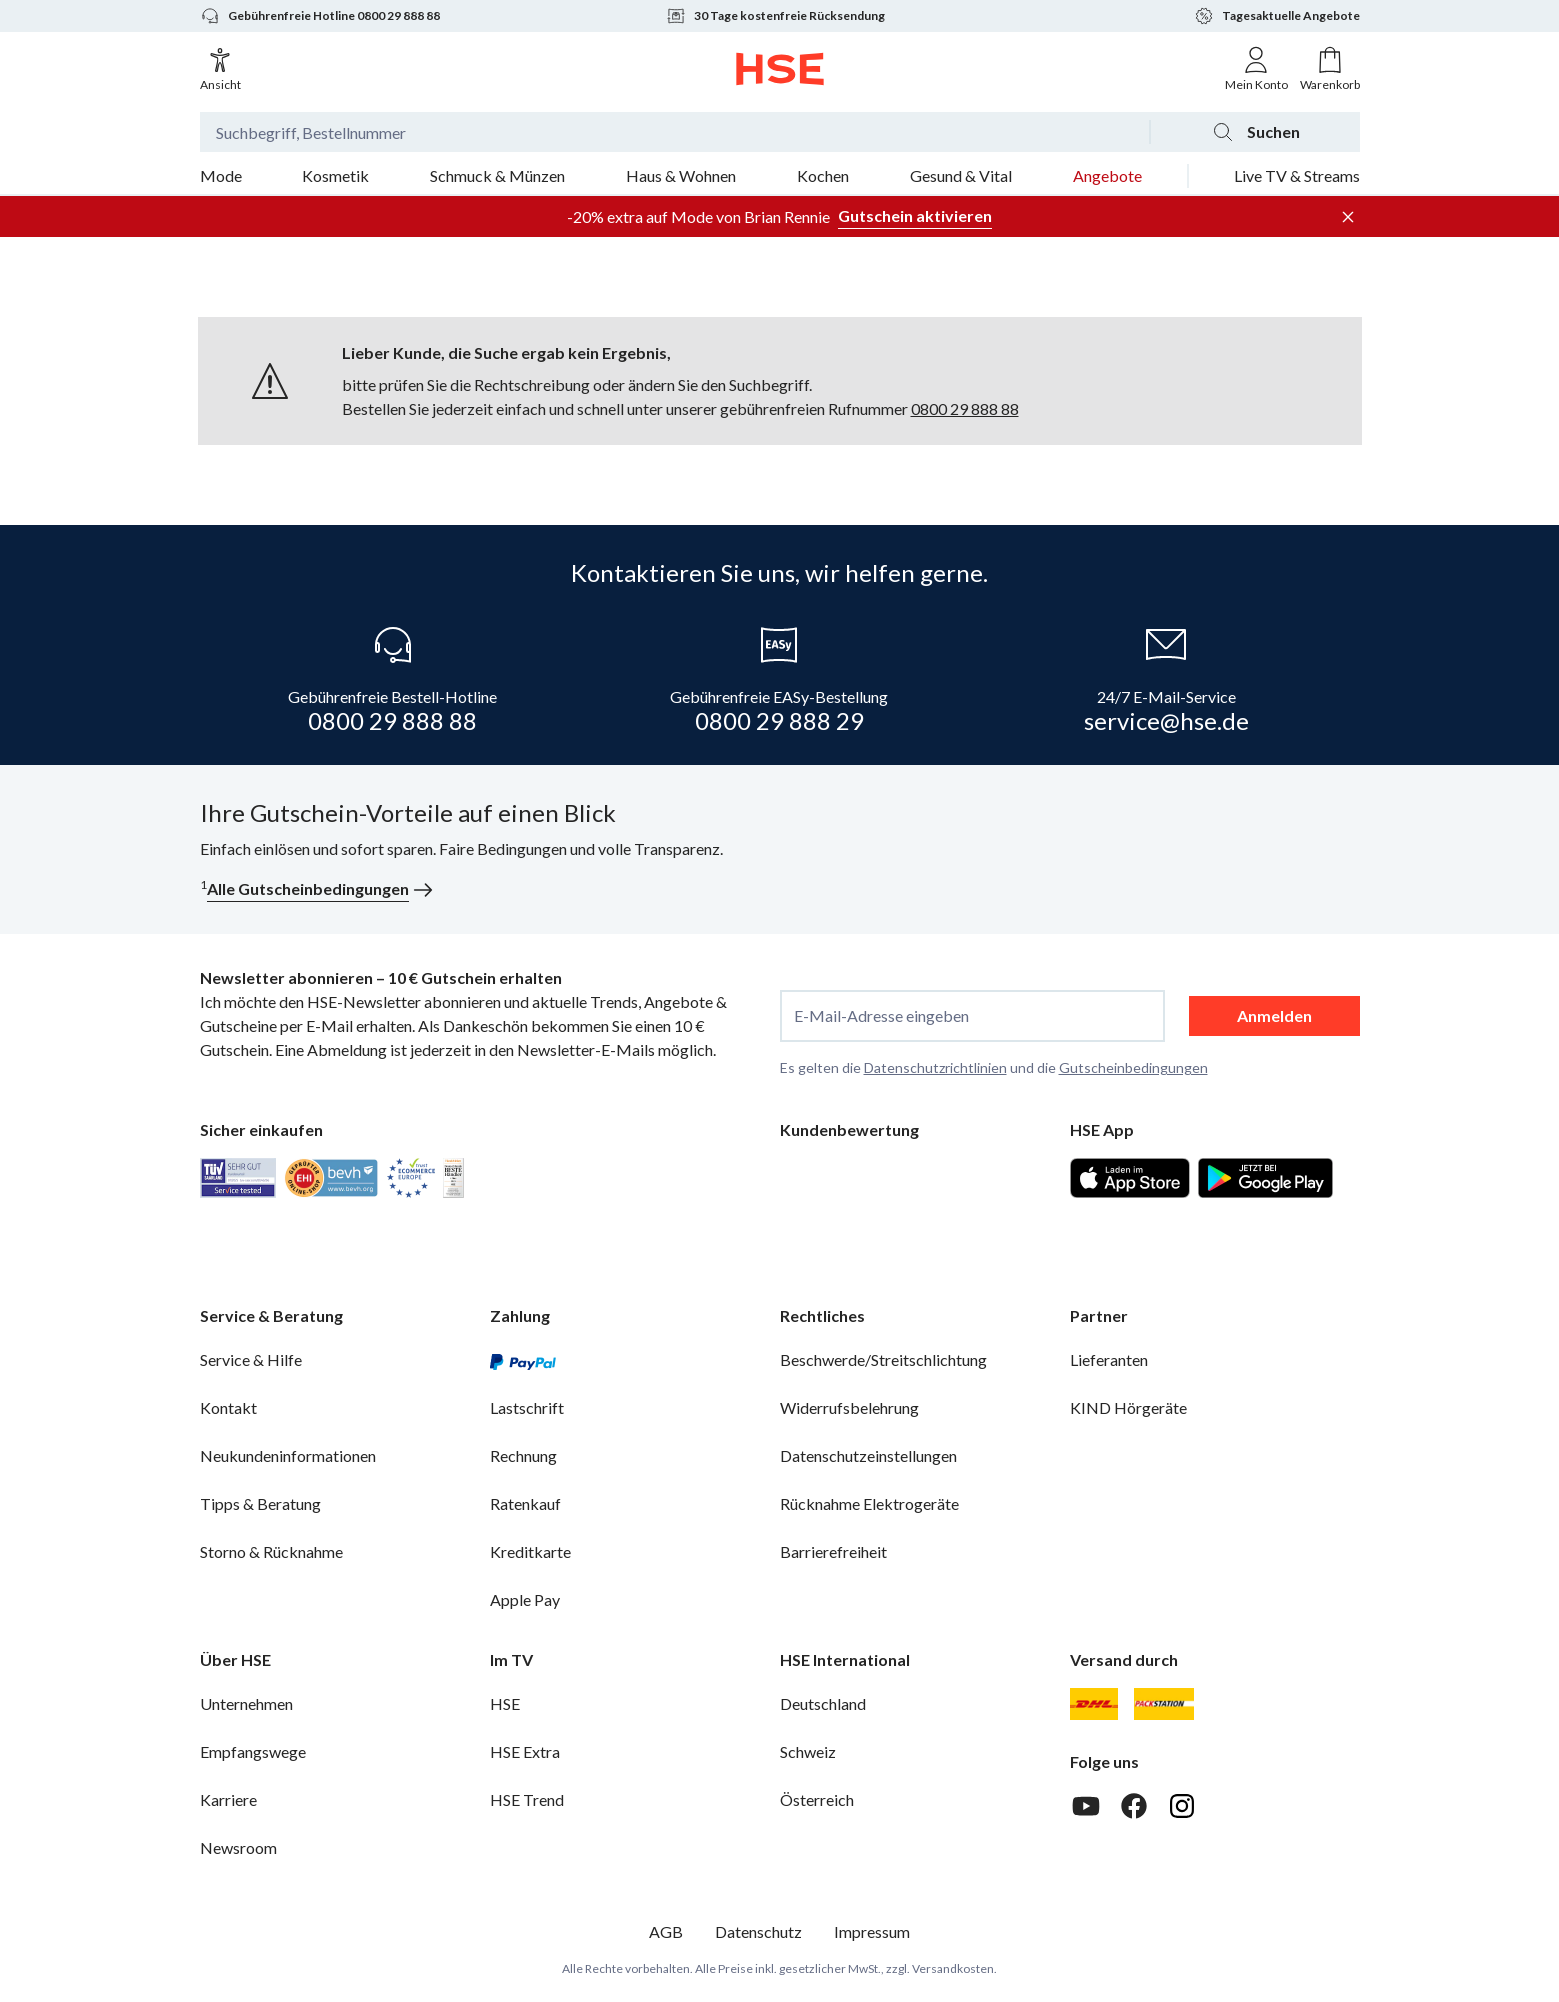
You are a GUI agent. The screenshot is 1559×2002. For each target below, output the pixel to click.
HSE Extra (525, 1751)
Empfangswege (253, 1751)
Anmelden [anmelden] (1274, 1015)
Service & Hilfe (251, 1359)
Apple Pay (525, 1599)
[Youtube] (1086, 1806)
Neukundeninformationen (288, 1455)
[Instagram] (1182, 1806)
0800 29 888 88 (965, 408)
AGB (666, 1931)
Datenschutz (758, 1931)
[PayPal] (523, 1360)
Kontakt (228, 1407)
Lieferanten (1109, 1359)
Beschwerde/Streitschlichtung (883, 1359)
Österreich (817, 1799)
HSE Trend (527, 1799)
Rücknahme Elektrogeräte (869, 1503)
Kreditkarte (530, 1551)
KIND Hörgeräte (1128, 1407)
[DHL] (1094, 1704)
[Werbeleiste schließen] (1348, 217)
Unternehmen (246, 1703)
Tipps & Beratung (260, 1503)
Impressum (872, 1931)
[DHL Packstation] (1164, 1704)
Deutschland (823, 1703)
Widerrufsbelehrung (849, 1407)
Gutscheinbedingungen (1133, 1067)
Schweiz (808, 1751)
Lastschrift (527, 1407)
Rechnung (523, 1455)
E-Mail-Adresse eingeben (881, 1016)
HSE (505, 1703)
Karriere (228, 1799)
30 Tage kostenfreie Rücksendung (775, 16)
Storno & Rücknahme (271, 1551)
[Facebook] (1134, 1806)
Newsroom (238, 1847)
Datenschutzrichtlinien (935, 1067)
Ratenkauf (525, 1503)
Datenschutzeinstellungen (868, 1455)
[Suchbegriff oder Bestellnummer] (674, 132)
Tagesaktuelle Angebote (1277, 16)
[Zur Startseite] (779, 69)
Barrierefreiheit (833, 1551)
